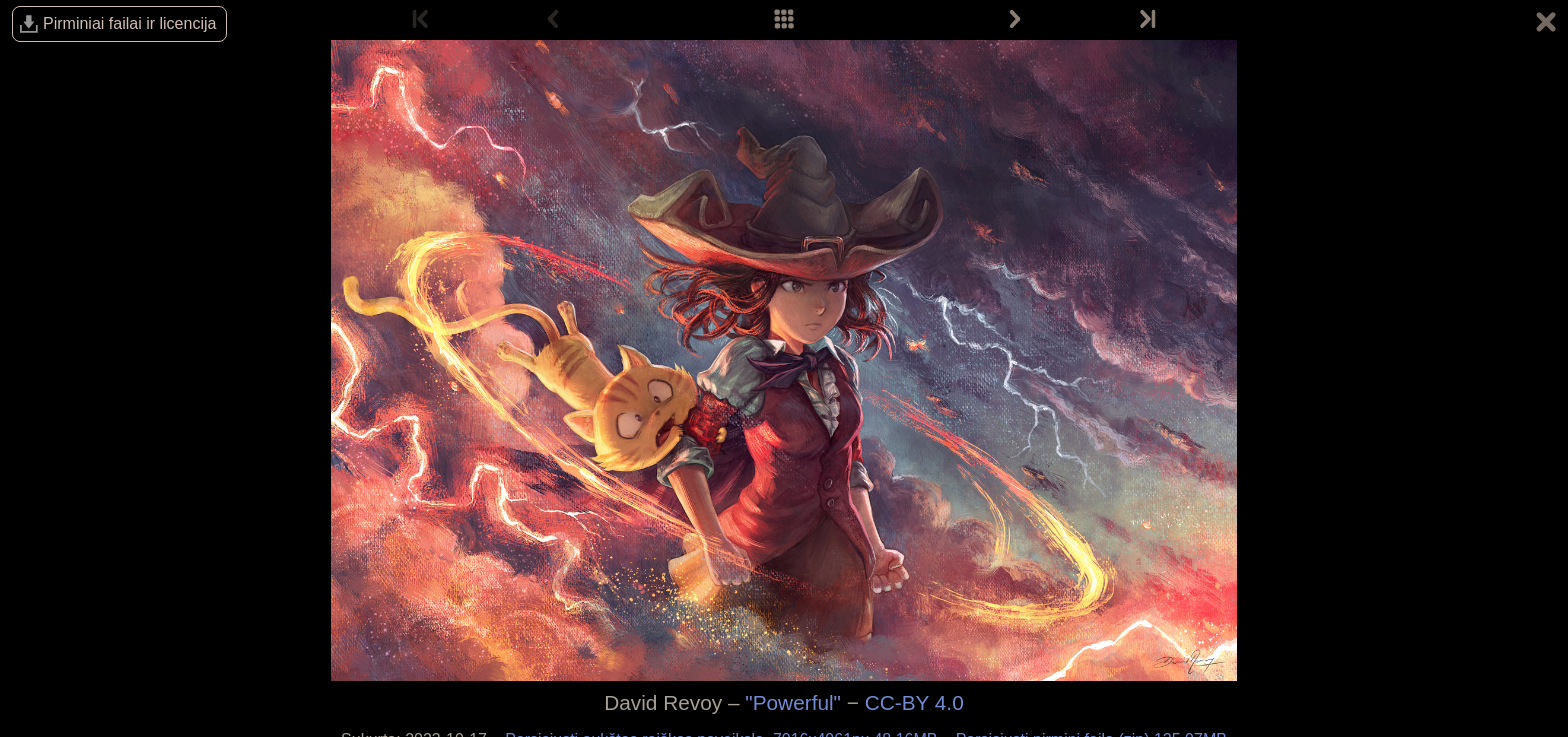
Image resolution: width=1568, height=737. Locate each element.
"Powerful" (793, 702)
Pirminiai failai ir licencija (129, 23)
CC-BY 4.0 (914, 702)
